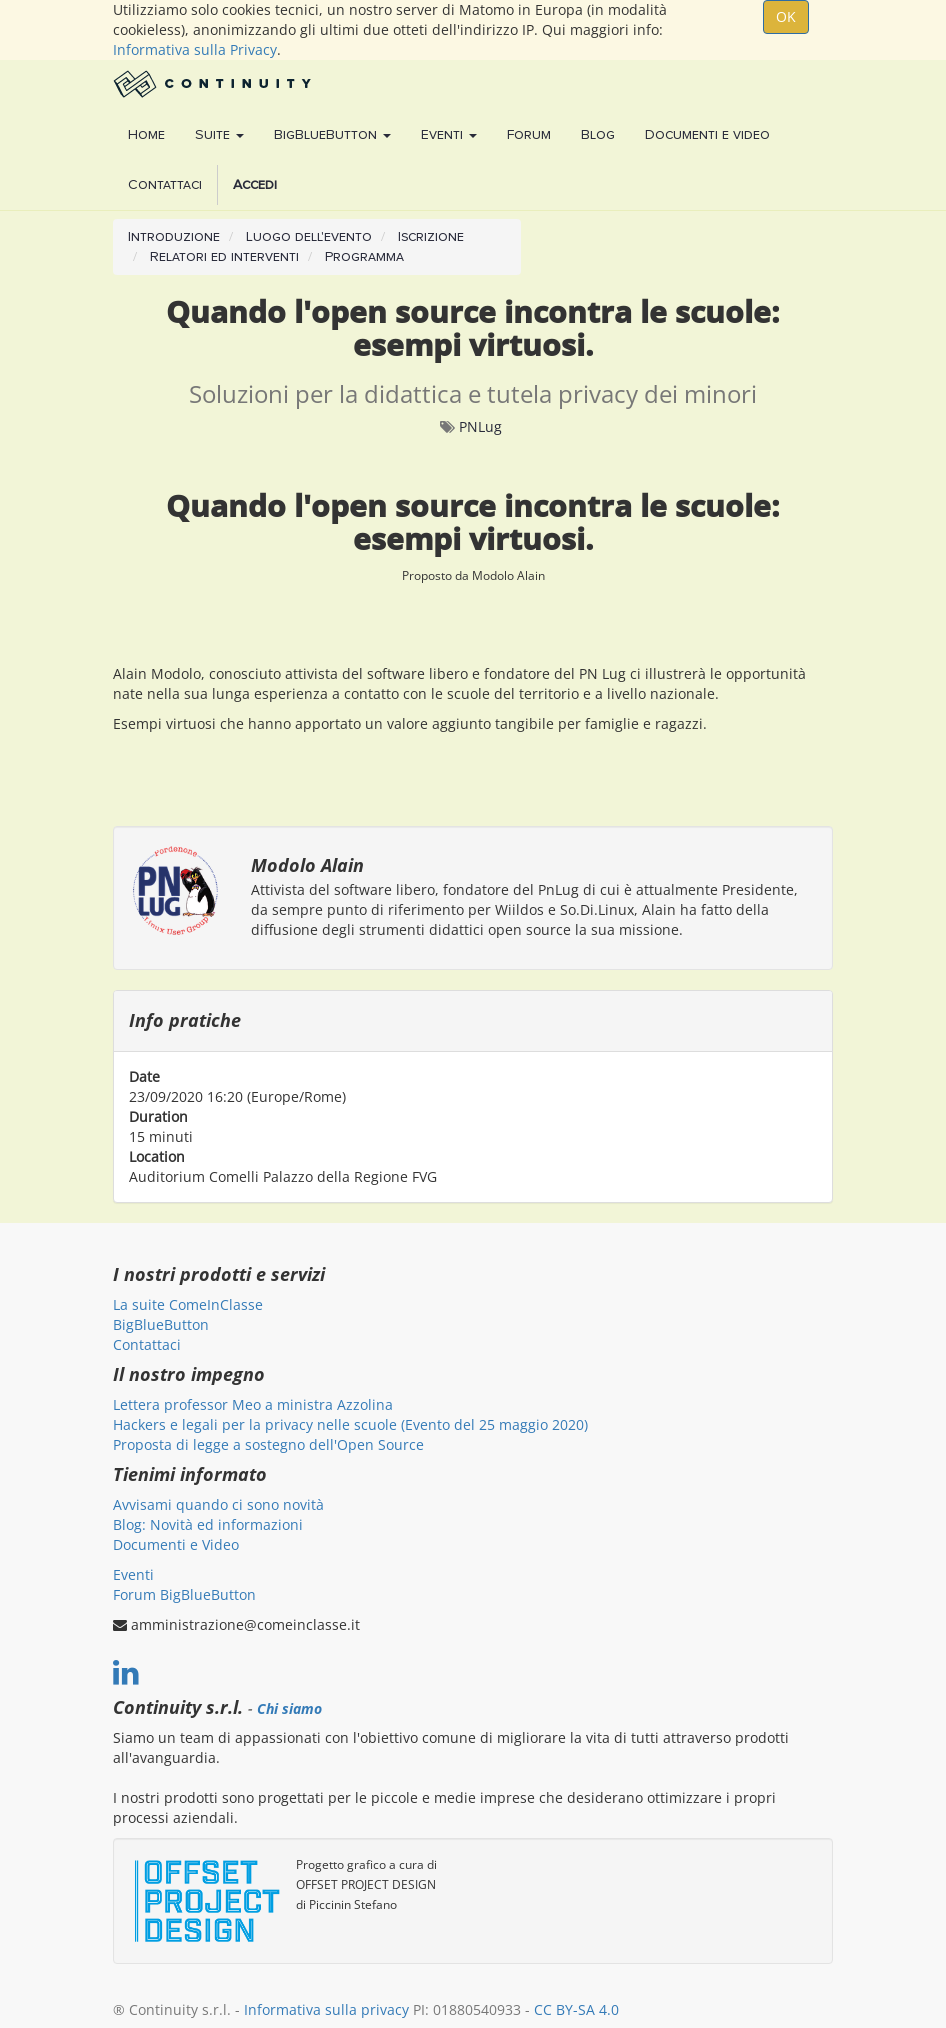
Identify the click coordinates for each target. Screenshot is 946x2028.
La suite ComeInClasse (188, 1304)
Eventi (133, 1574)
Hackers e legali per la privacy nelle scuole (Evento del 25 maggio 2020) (350, 1424)
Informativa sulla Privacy (195, 49)
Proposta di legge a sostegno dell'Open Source (268, 1444)
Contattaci (147, 1344)
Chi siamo (289, 1709)
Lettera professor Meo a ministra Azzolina (253, 1404)
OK (786, 16)
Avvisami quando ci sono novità (218, 1504)
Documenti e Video (176, 1544)
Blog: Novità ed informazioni (208, 1524)
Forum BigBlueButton (184, 1594)
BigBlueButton (161, 1324)
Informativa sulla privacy (326, 2009)
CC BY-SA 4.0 (576, 2009)
